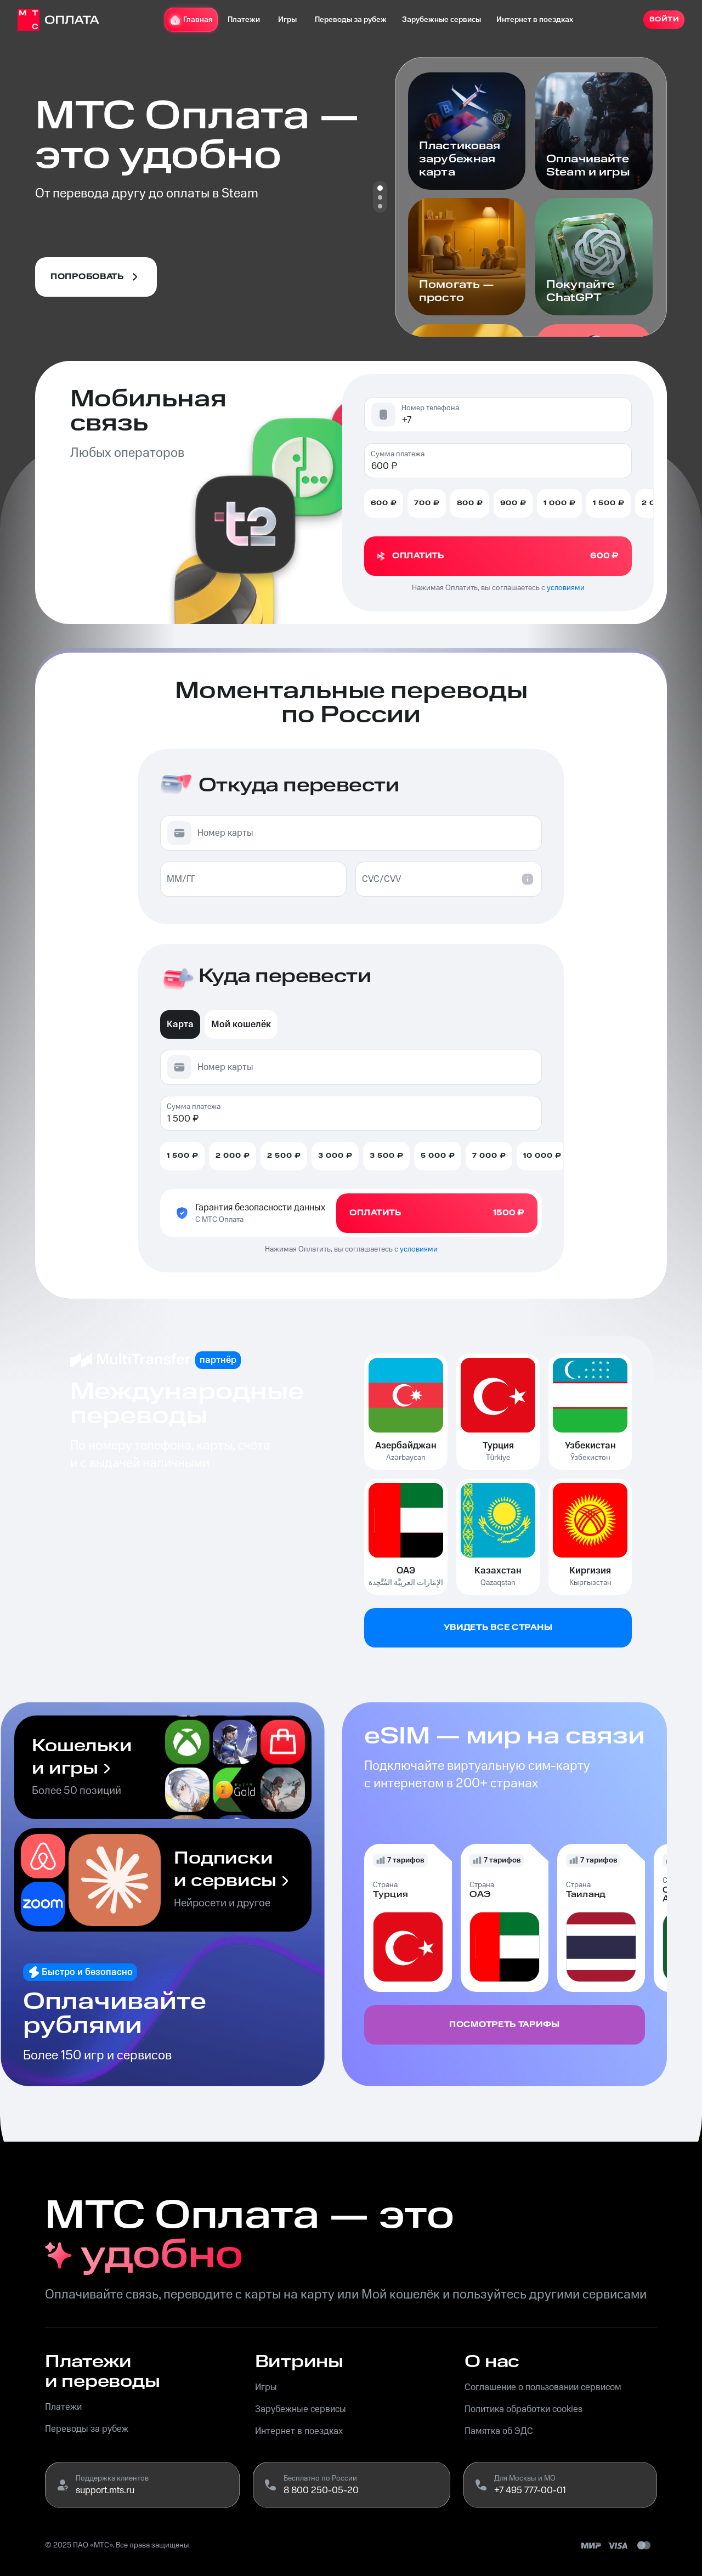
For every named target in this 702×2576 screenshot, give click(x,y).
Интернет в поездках (530, 20)
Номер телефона (430, 408)
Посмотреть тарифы (504, 2025)
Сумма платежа (397, 454)
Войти (659, 20)
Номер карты (225, 833)
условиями (566, 587)
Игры (283, 20)
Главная (186, 20)
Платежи (239, 20)
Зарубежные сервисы (437, 20)
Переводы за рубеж (346, 20)
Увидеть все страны (498, 1627)
